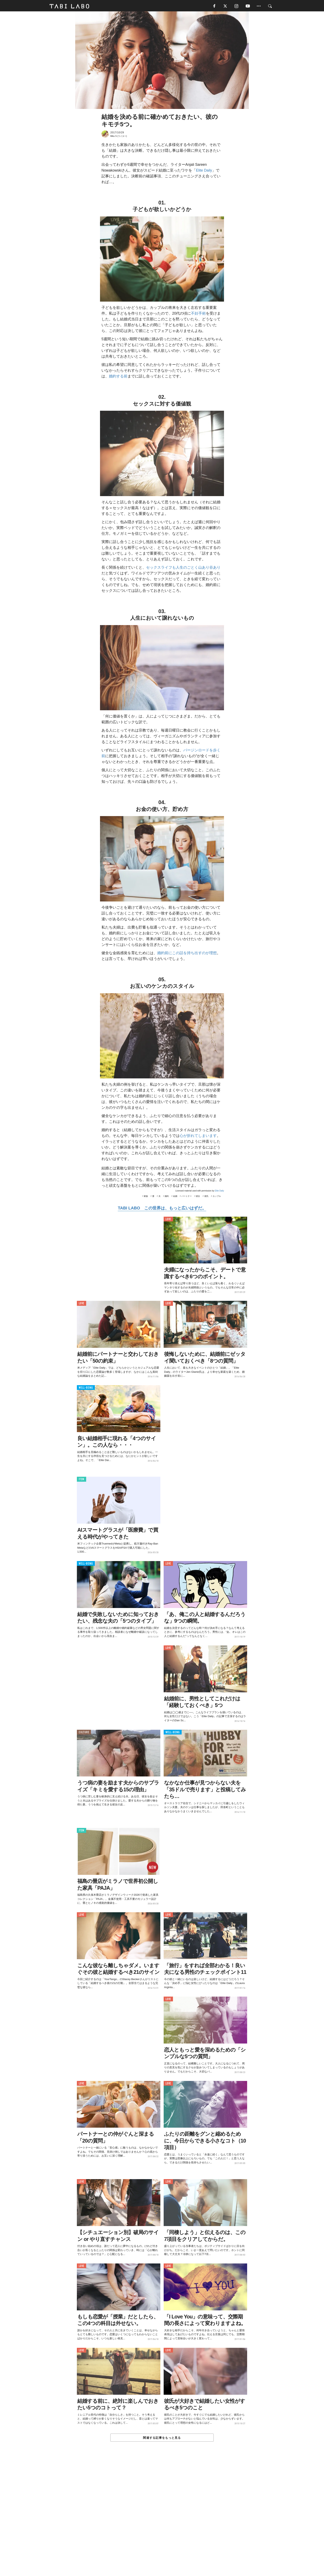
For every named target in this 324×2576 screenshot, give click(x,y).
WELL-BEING (86, 1388)
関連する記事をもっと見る (162, 2438)
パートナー (186, 1197)
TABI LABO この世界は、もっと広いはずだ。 (162, 1209)
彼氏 (206, 1197)
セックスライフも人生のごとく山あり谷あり (183, 568)
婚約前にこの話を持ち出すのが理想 (187, 954)
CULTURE (84, 1733)
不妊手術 (198, 314)
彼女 (198, 1197)
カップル (217, 1197)
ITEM (81, 1480)
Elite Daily (204, 171)
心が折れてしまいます (198, 1137)
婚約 (167, 1197)
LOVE (168, 1220)
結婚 (175, 1197)
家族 (146, 1197)
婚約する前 (118, 377)
